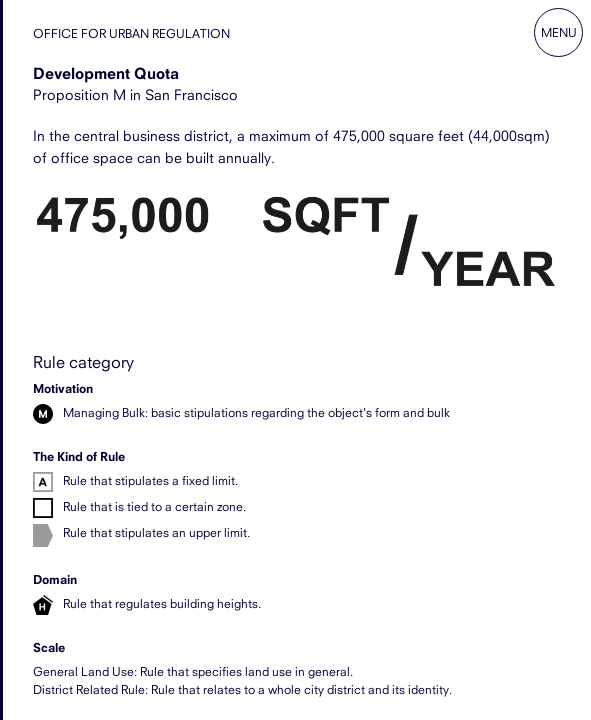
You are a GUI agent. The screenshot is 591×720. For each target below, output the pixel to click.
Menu (559, 32)
